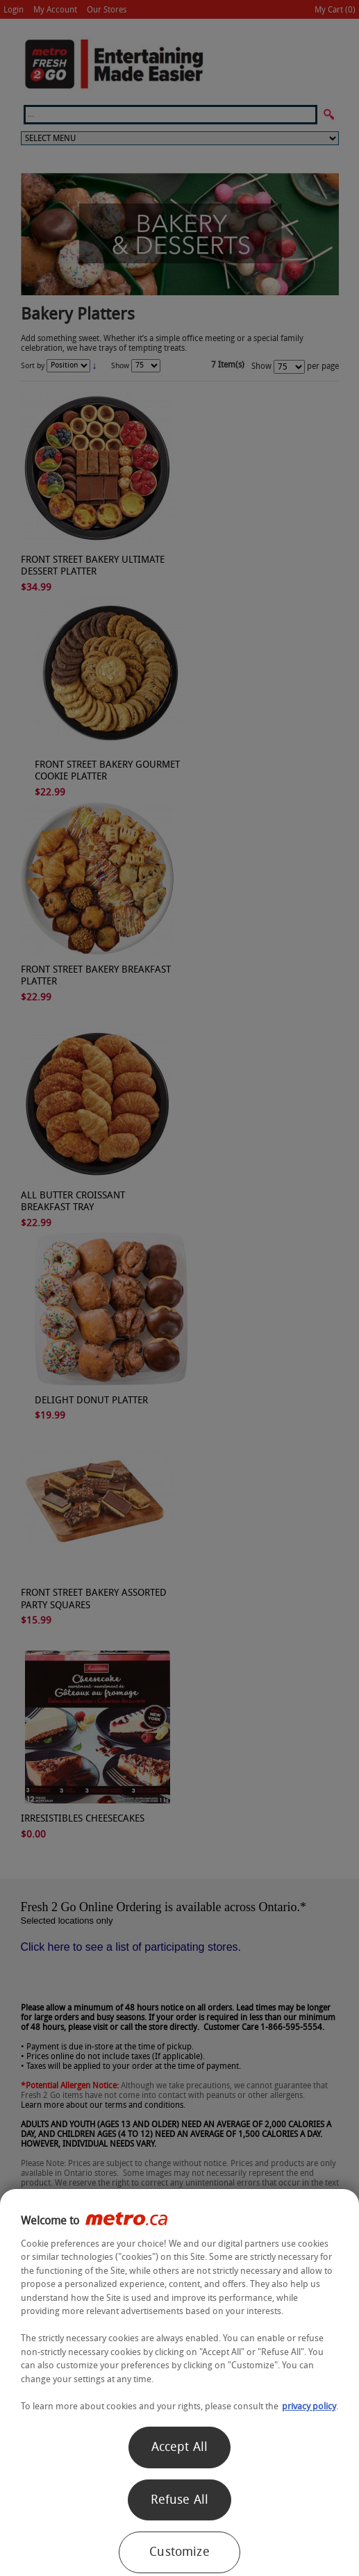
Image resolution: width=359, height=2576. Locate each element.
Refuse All (180, 2499)
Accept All (179, 2446)
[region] (179, 2382)
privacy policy (309, 2406)
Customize (179, 2551)
